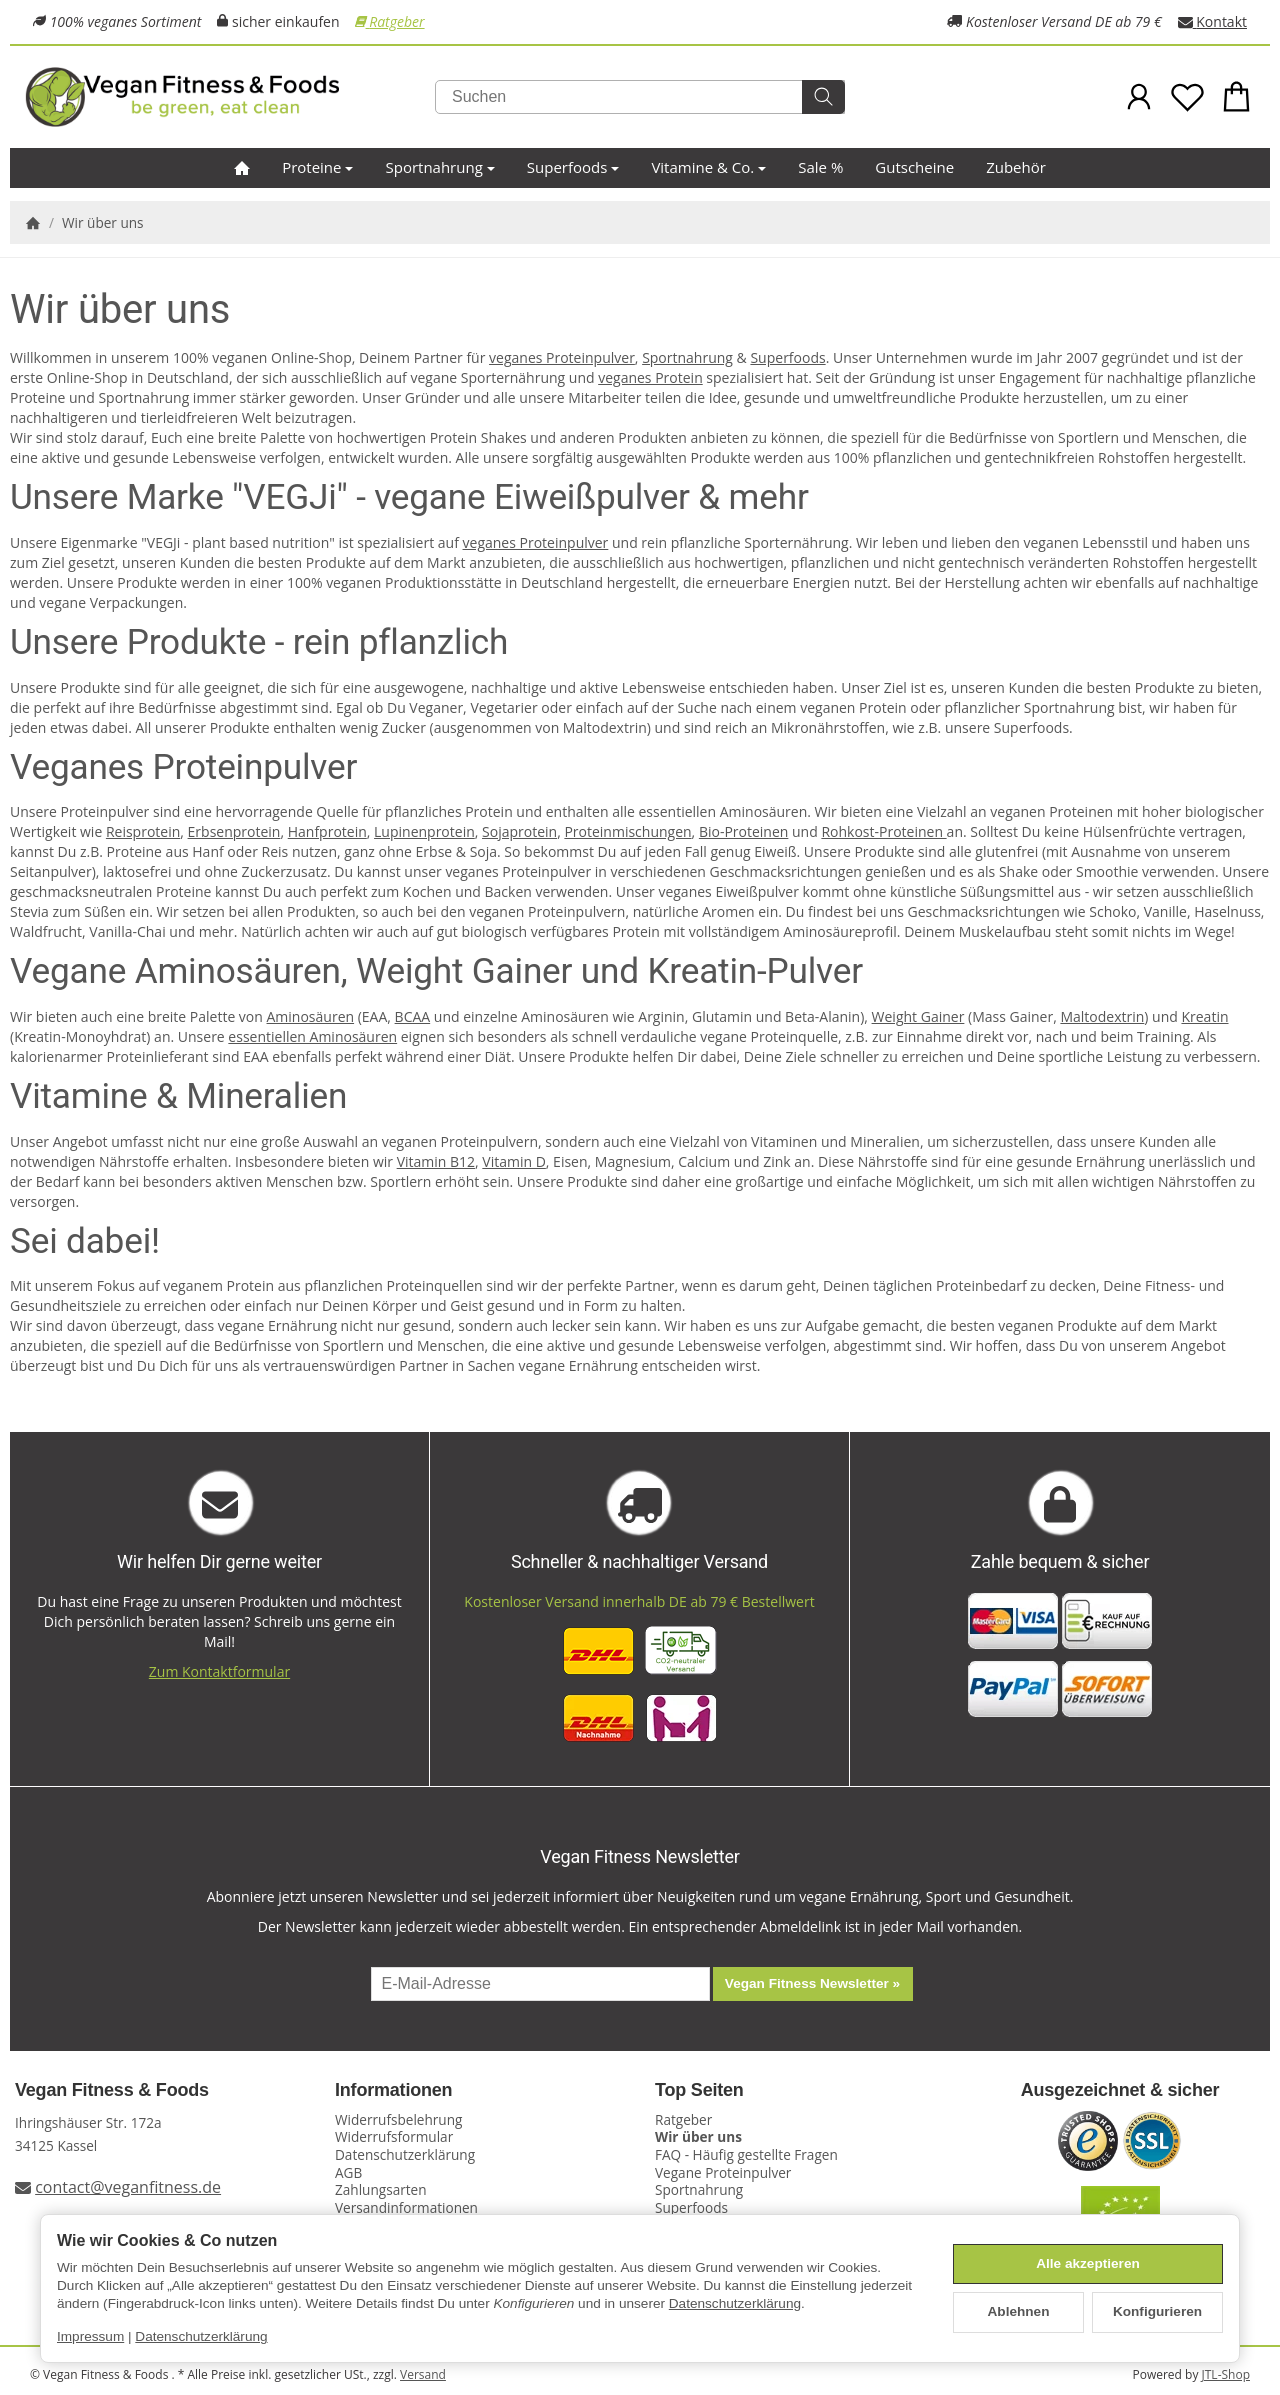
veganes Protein (650, 377)
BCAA (413, 1016)
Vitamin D (514, 1161)
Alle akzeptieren (1088, 2263)
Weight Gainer (918, 1016)
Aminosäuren (311, 1016)
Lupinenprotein (424, 831)
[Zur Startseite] (230, 97)
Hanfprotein (327, 831)
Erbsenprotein (234, 831)
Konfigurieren (1157, 2311)
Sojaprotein (519, 831)
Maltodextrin (1102, 1016)
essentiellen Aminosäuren (312, 1036)
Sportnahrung (439, 167)
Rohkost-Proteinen (883, 831)
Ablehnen (1019, 2311)
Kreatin (1204, 1016)
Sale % (820, 167)
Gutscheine (914, 167)
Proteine (317, 167)
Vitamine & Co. (708, 167)
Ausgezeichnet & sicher (1120, 2090)
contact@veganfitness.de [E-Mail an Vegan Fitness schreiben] (128, 2187)
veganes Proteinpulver (562, 357)
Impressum (90, 2336)
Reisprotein (143, 831)
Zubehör (1016, 167)
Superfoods (573, 167)
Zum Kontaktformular (219, 1671)
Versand (423, 2374)
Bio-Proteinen (744, 831)
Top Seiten (699, 2090)
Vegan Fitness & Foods (112, 2090)
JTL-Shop (1226, 2374)
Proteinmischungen (627, 831)
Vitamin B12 (436, 1161)
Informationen (393, 2090)
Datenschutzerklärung (735, 2303)
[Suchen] (640, 97)
